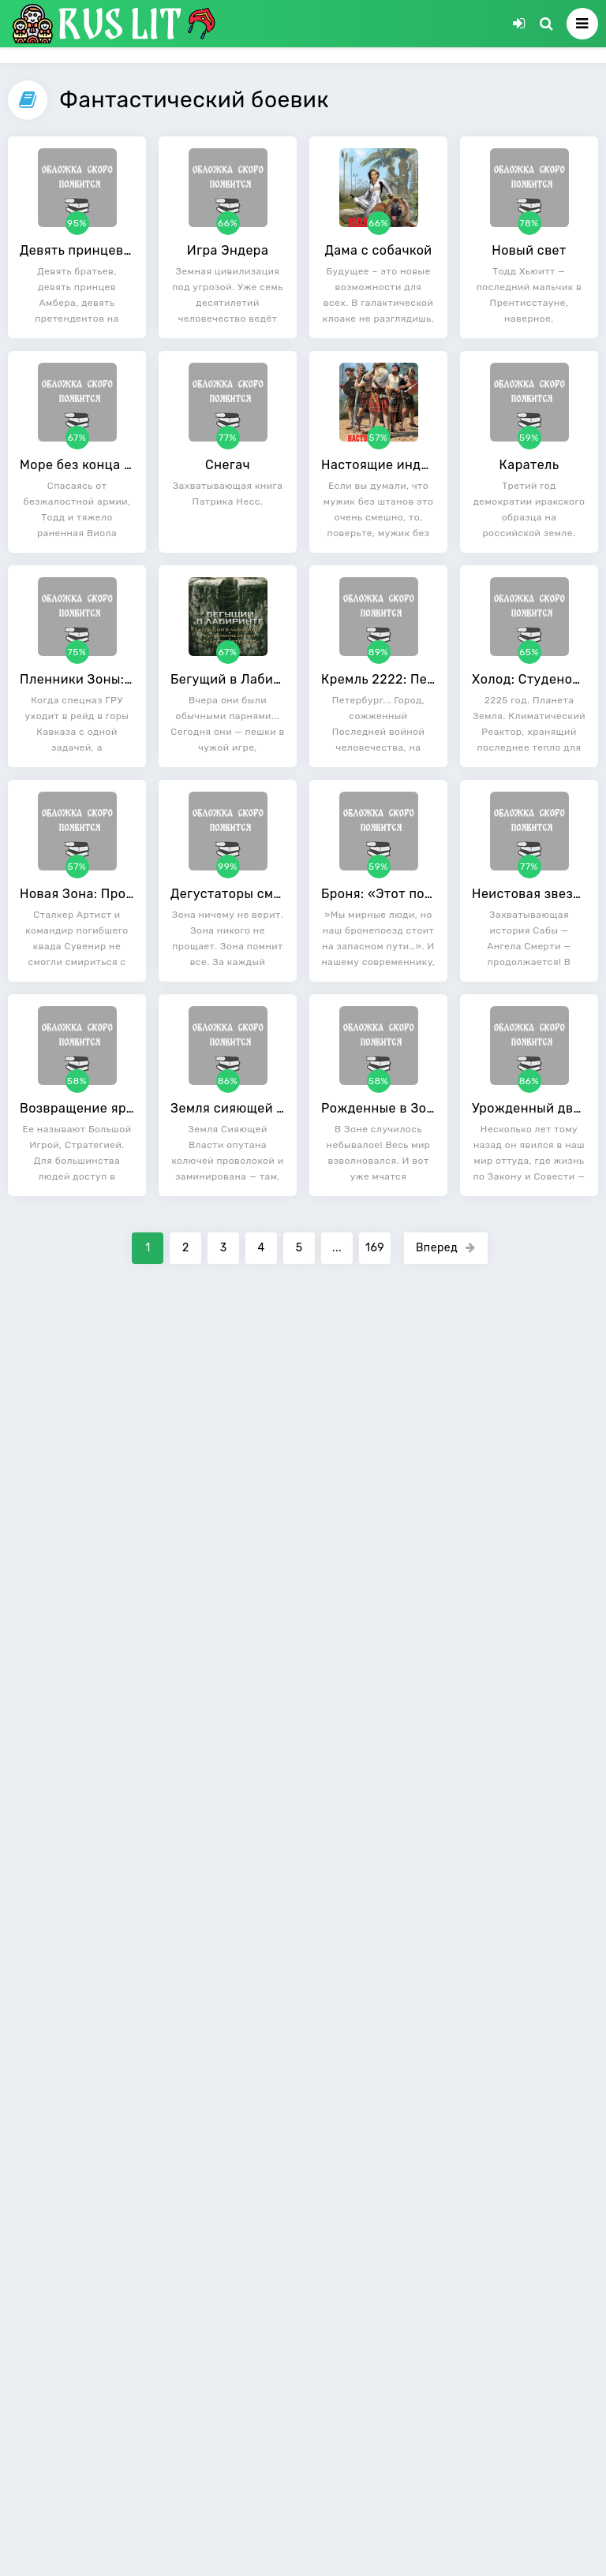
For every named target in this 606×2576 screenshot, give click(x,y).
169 (374, 1247)
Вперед (446, 1247)
